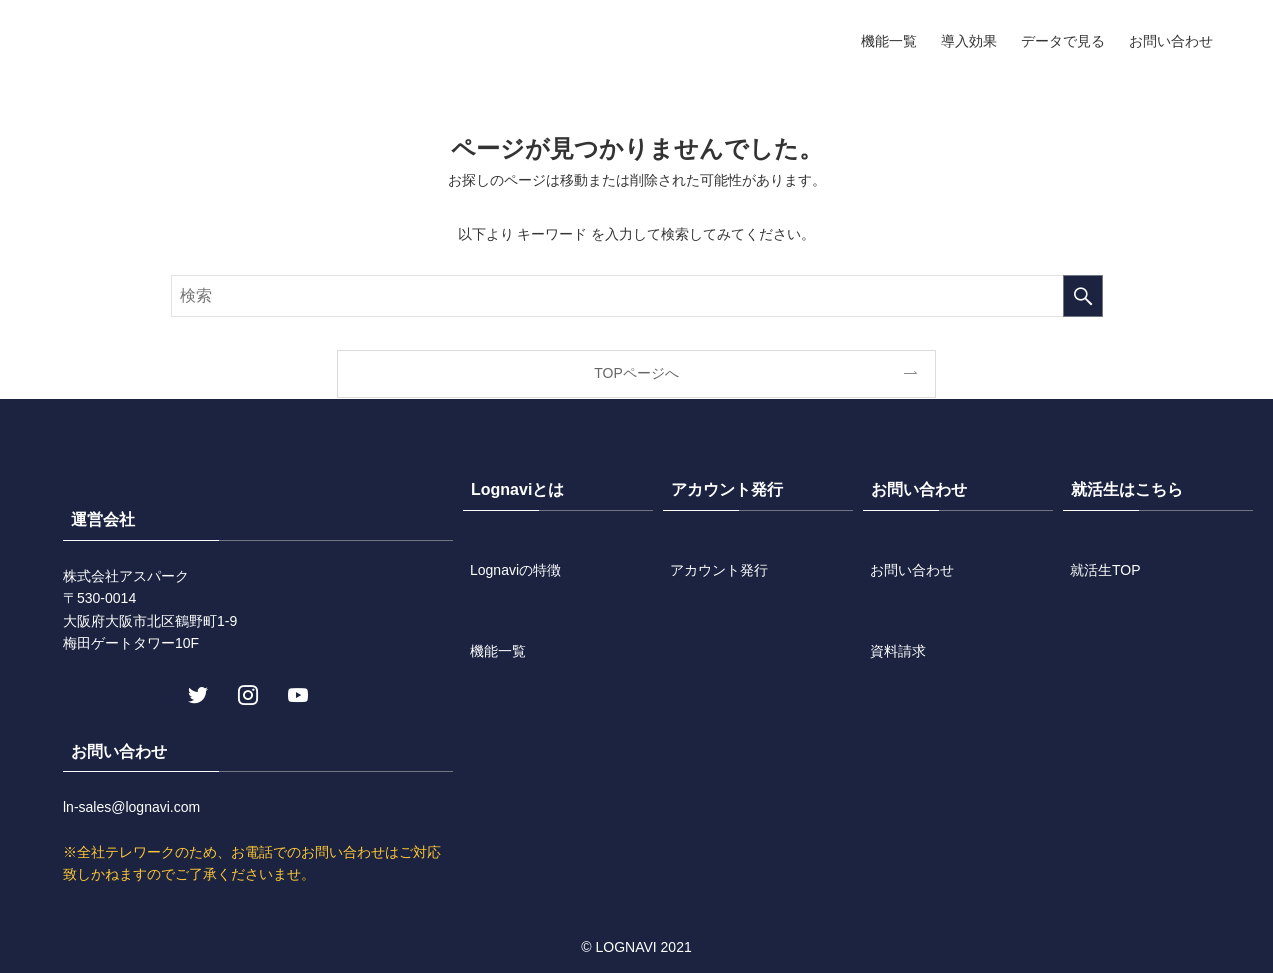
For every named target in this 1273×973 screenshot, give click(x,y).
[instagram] (246, 693)
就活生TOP (1105, 570)
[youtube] (296, 693)
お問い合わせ (912, 570)
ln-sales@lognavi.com (131, 807)
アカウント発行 (719, 570)
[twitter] (196, 693)
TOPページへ (636, 373)
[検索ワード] (637, 296)
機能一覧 (498, 651)
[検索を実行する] (1083, 296)
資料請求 (898, 651)
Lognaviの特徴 (515, 570)
